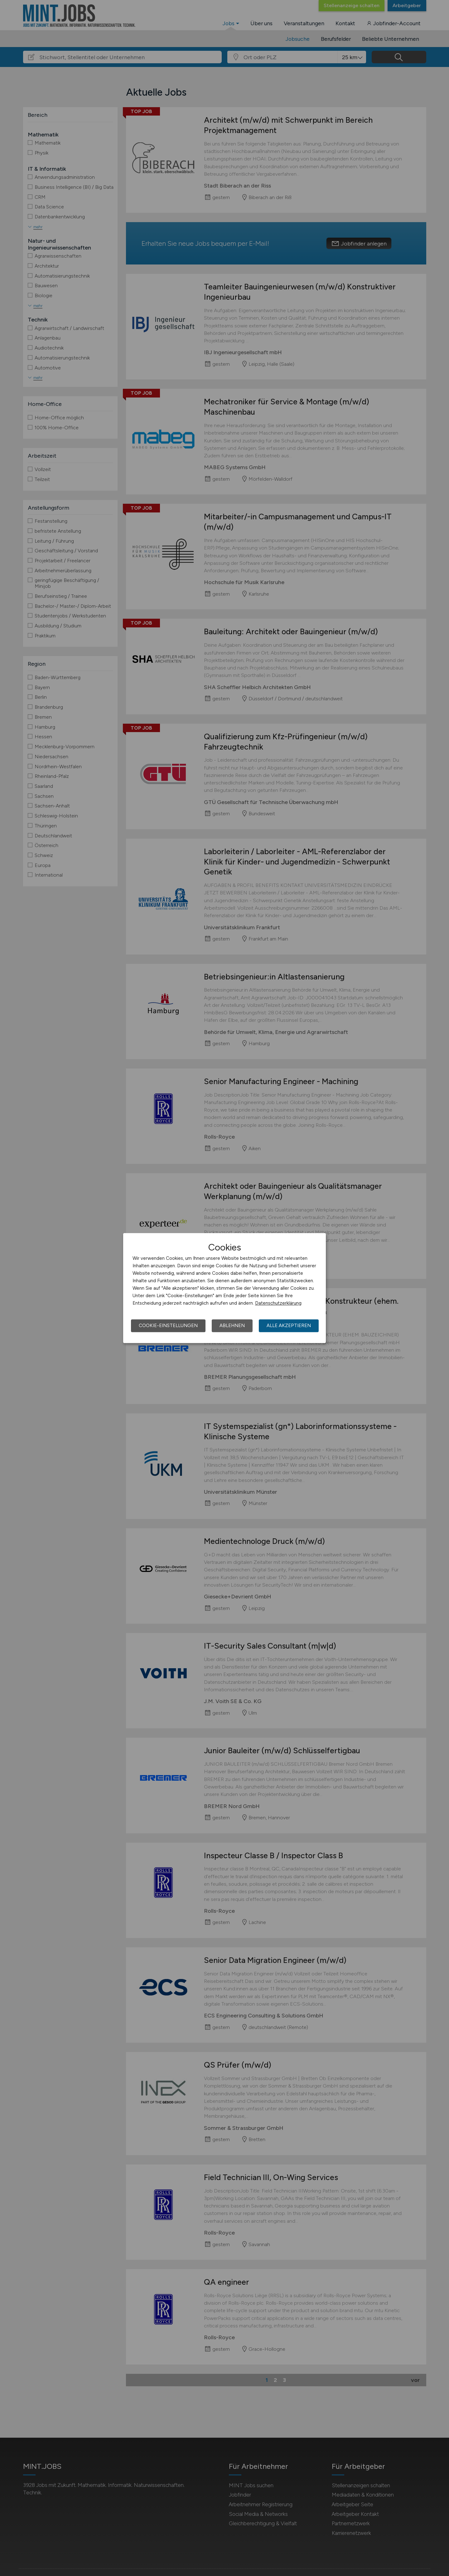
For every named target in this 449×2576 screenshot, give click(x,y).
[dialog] (224, 1288)
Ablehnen (232, 1325)
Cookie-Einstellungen (168, 1325)
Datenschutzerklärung (278, 1303)
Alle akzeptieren (289, 1325)
